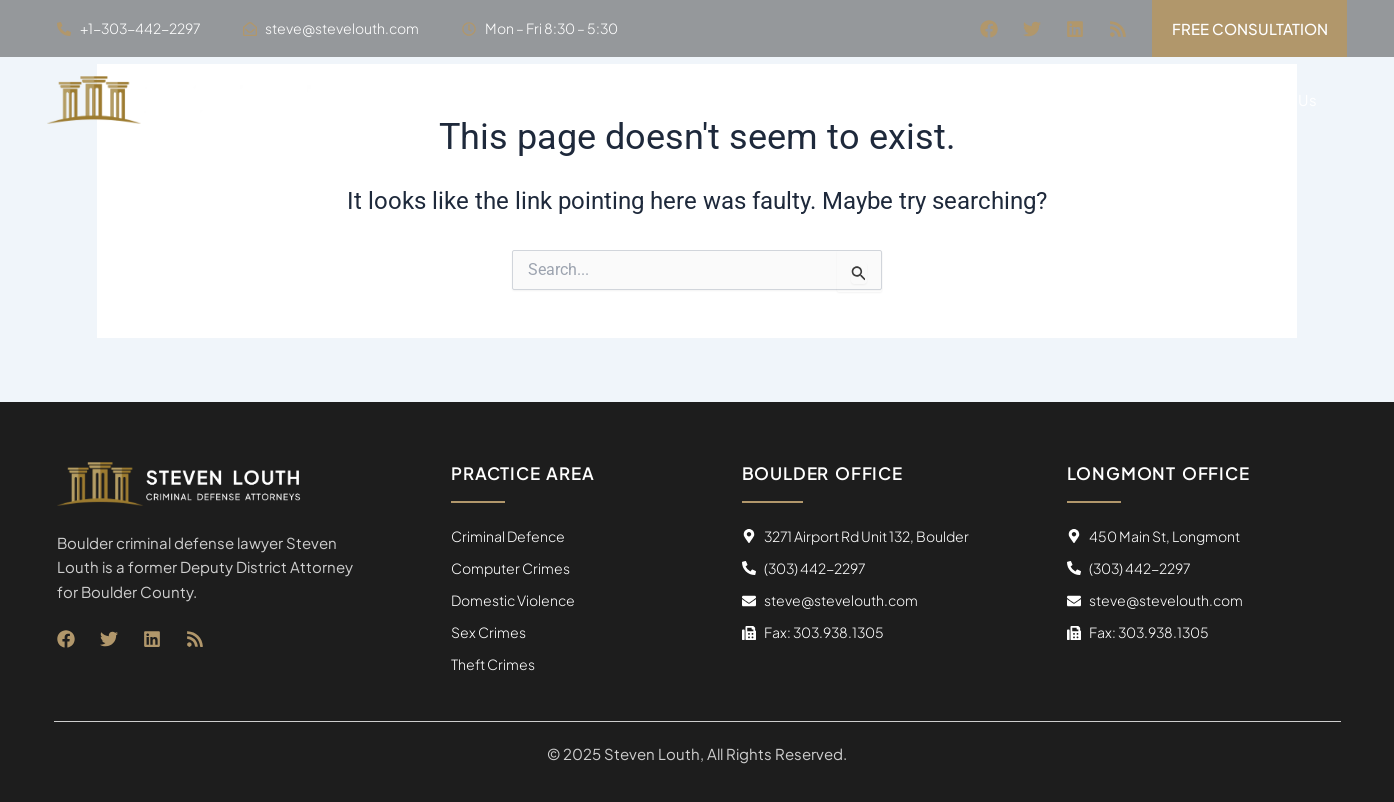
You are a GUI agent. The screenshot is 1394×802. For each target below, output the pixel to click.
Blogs (1173, 99)
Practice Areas (1048, 100)
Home (815, 99)
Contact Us (1275, 99)
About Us (910, 99)
